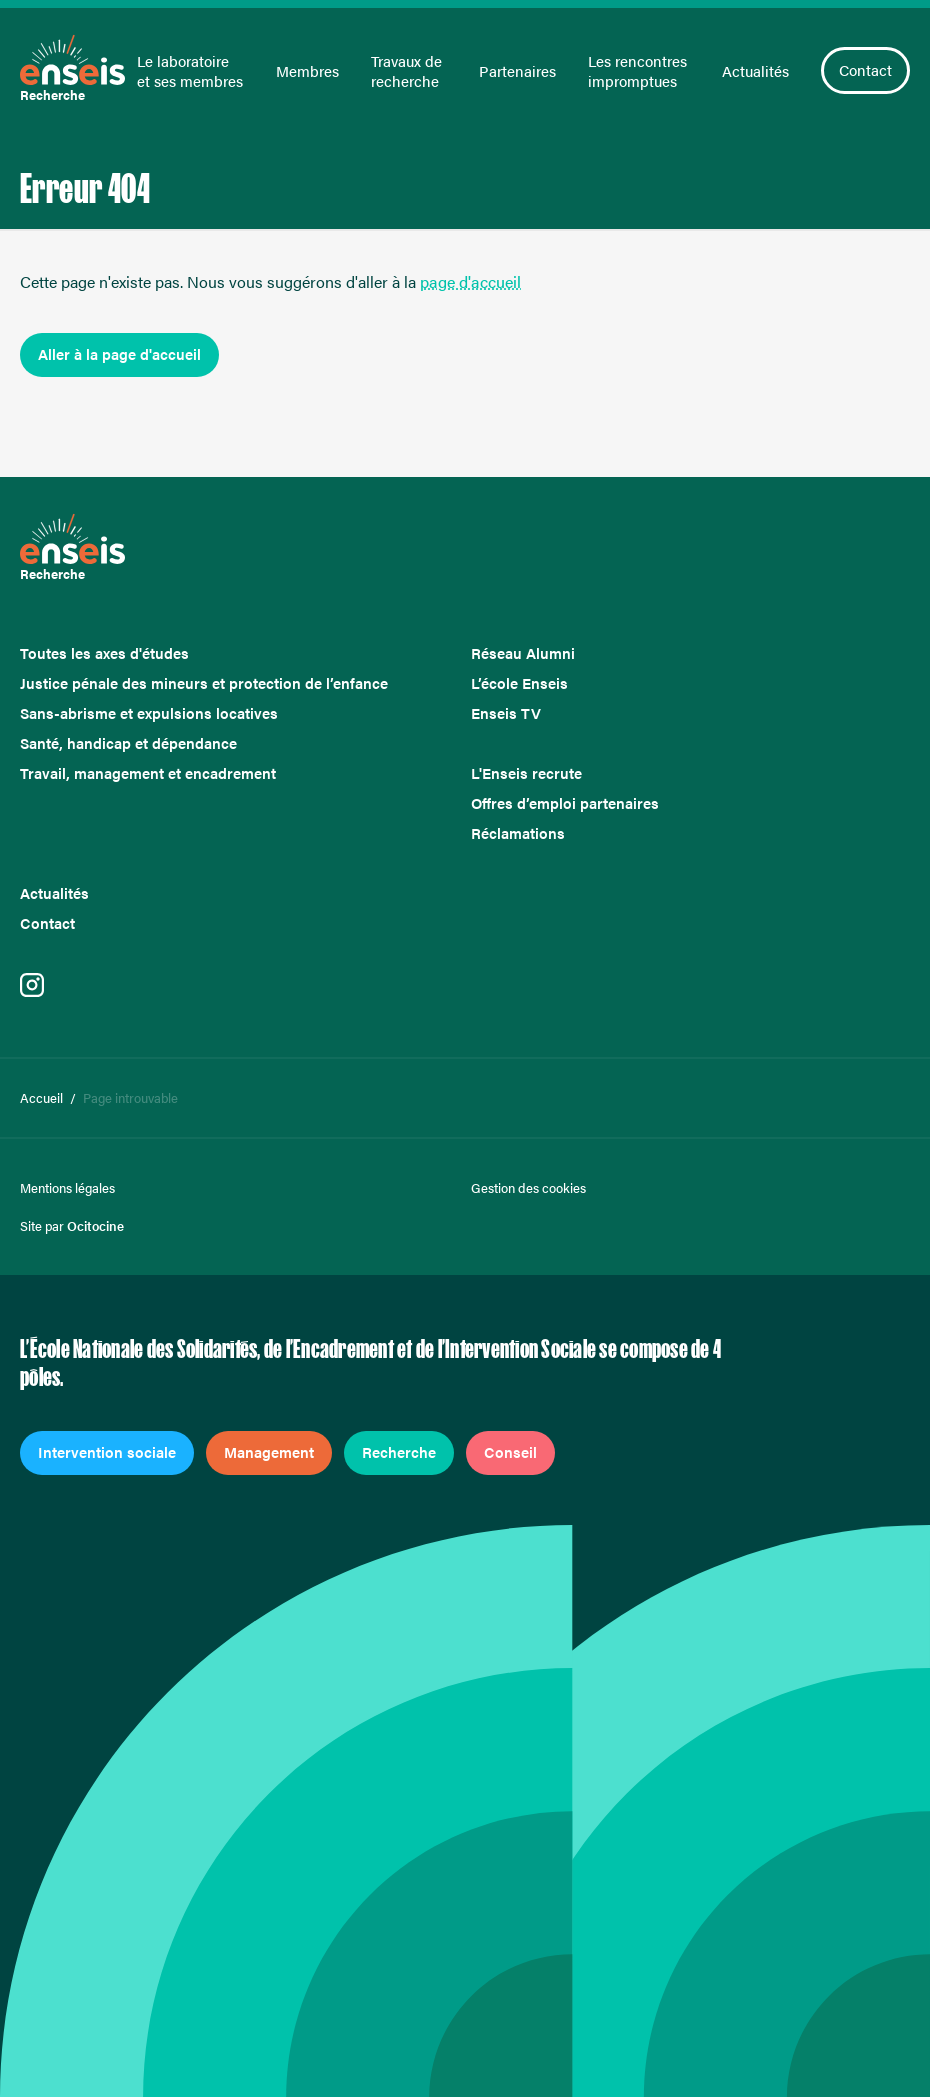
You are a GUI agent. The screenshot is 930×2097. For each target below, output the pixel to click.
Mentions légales (67, 1188)
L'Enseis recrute (526, 773)
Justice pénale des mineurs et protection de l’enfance (204, 683)
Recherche (399, 1451)
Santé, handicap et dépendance (128, 743)
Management (269, 1451)
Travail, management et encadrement (148, 773)
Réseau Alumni (523, 653)
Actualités (755, 71)
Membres (307, 71)
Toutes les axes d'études (104, 653)
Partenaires (517, 71)
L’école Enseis (519, 683)
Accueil (41, 1097)
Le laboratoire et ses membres (190, 71)
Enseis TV (506, 713)
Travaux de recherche (406, 71)
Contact (865, 69)
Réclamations (518, 833)
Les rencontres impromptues (637, 71)
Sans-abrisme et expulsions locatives (149, 713)
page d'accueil (470, 281)
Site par (72, 1226)
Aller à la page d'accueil (119, 353)
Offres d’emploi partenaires (565, 803)
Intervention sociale (107, 1451)
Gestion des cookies (528, 1188)
